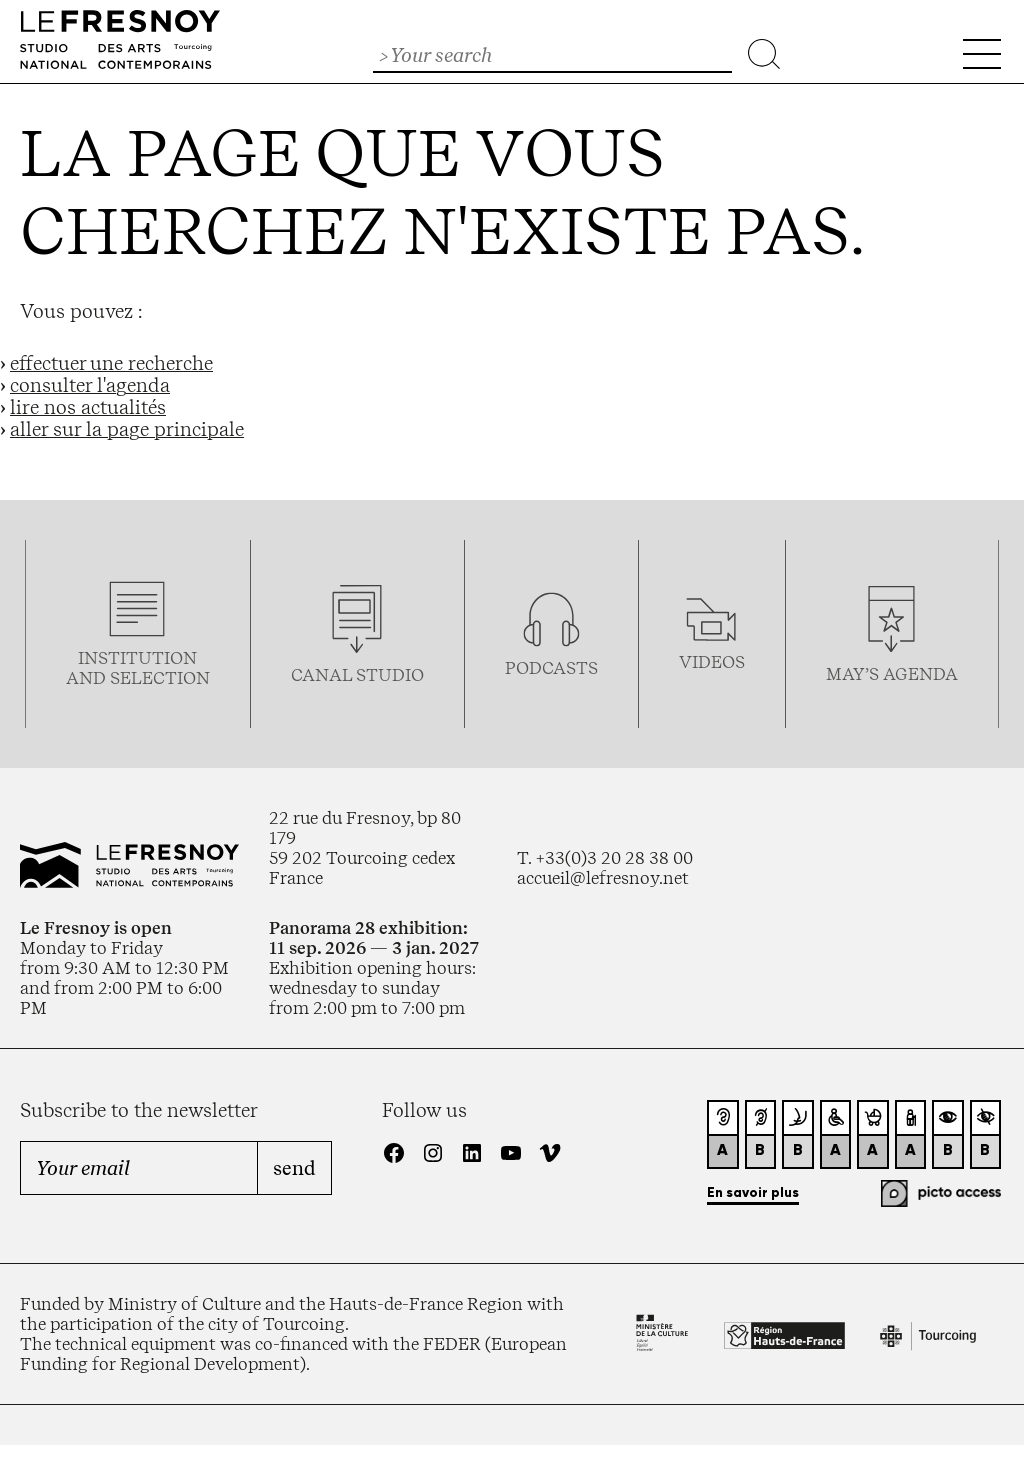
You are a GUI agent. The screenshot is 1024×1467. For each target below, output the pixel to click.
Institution (137, 658)
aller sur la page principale (127, 429)
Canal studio (357, 675)
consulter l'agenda (90, 385)
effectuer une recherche (111, 363)
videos (712, 662)
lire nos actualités (88, 407)
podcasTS (551, 668)
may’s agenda (892, 674)
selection (160, 678)
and (88, 678)
